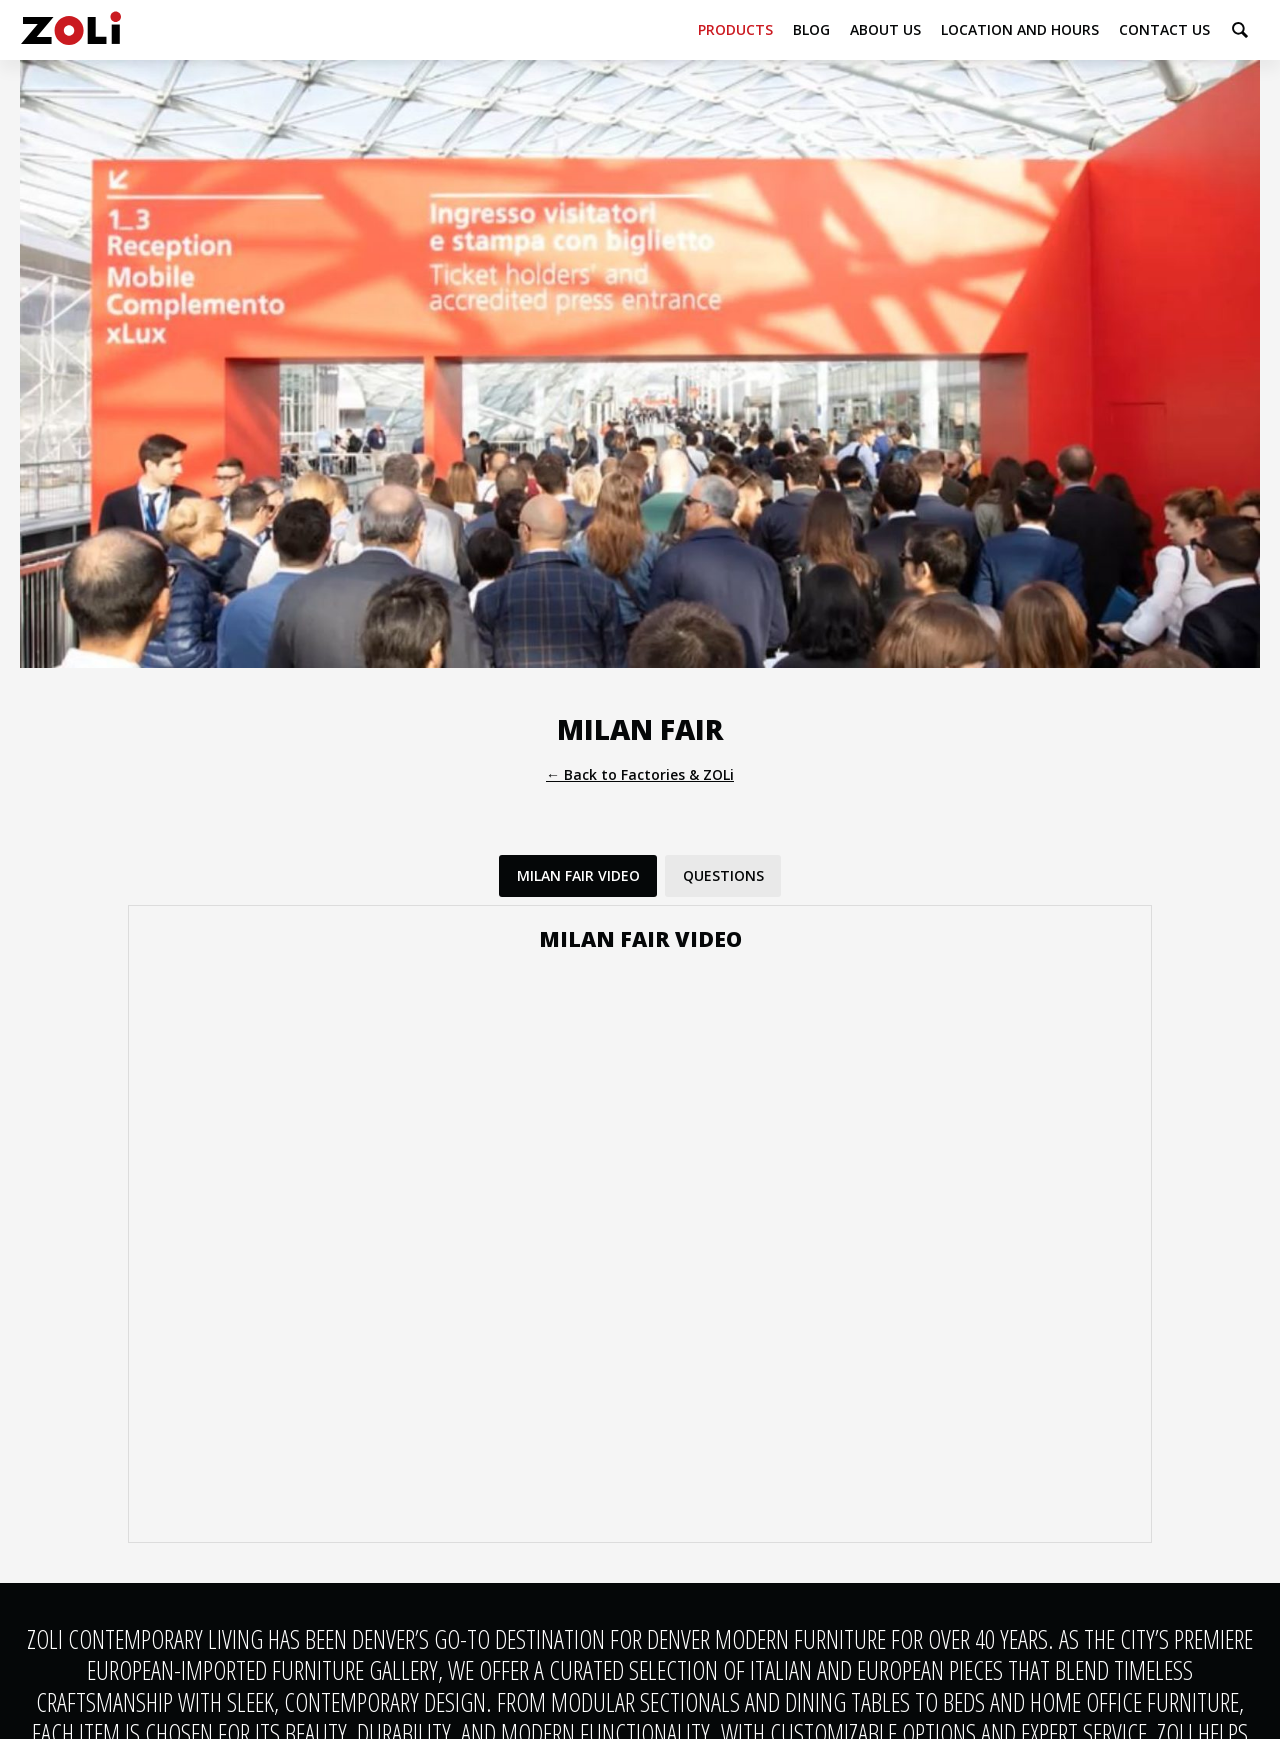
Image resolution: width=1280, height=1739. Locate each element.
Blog (811, 29)
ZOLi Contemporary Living (71, 30)
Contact (1164, 29)
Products (735, 29)
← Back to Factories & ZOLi (640, 774)
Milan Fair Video (578, 875)
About (885, 29)
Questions (723, 875)
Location (1020, 29)
